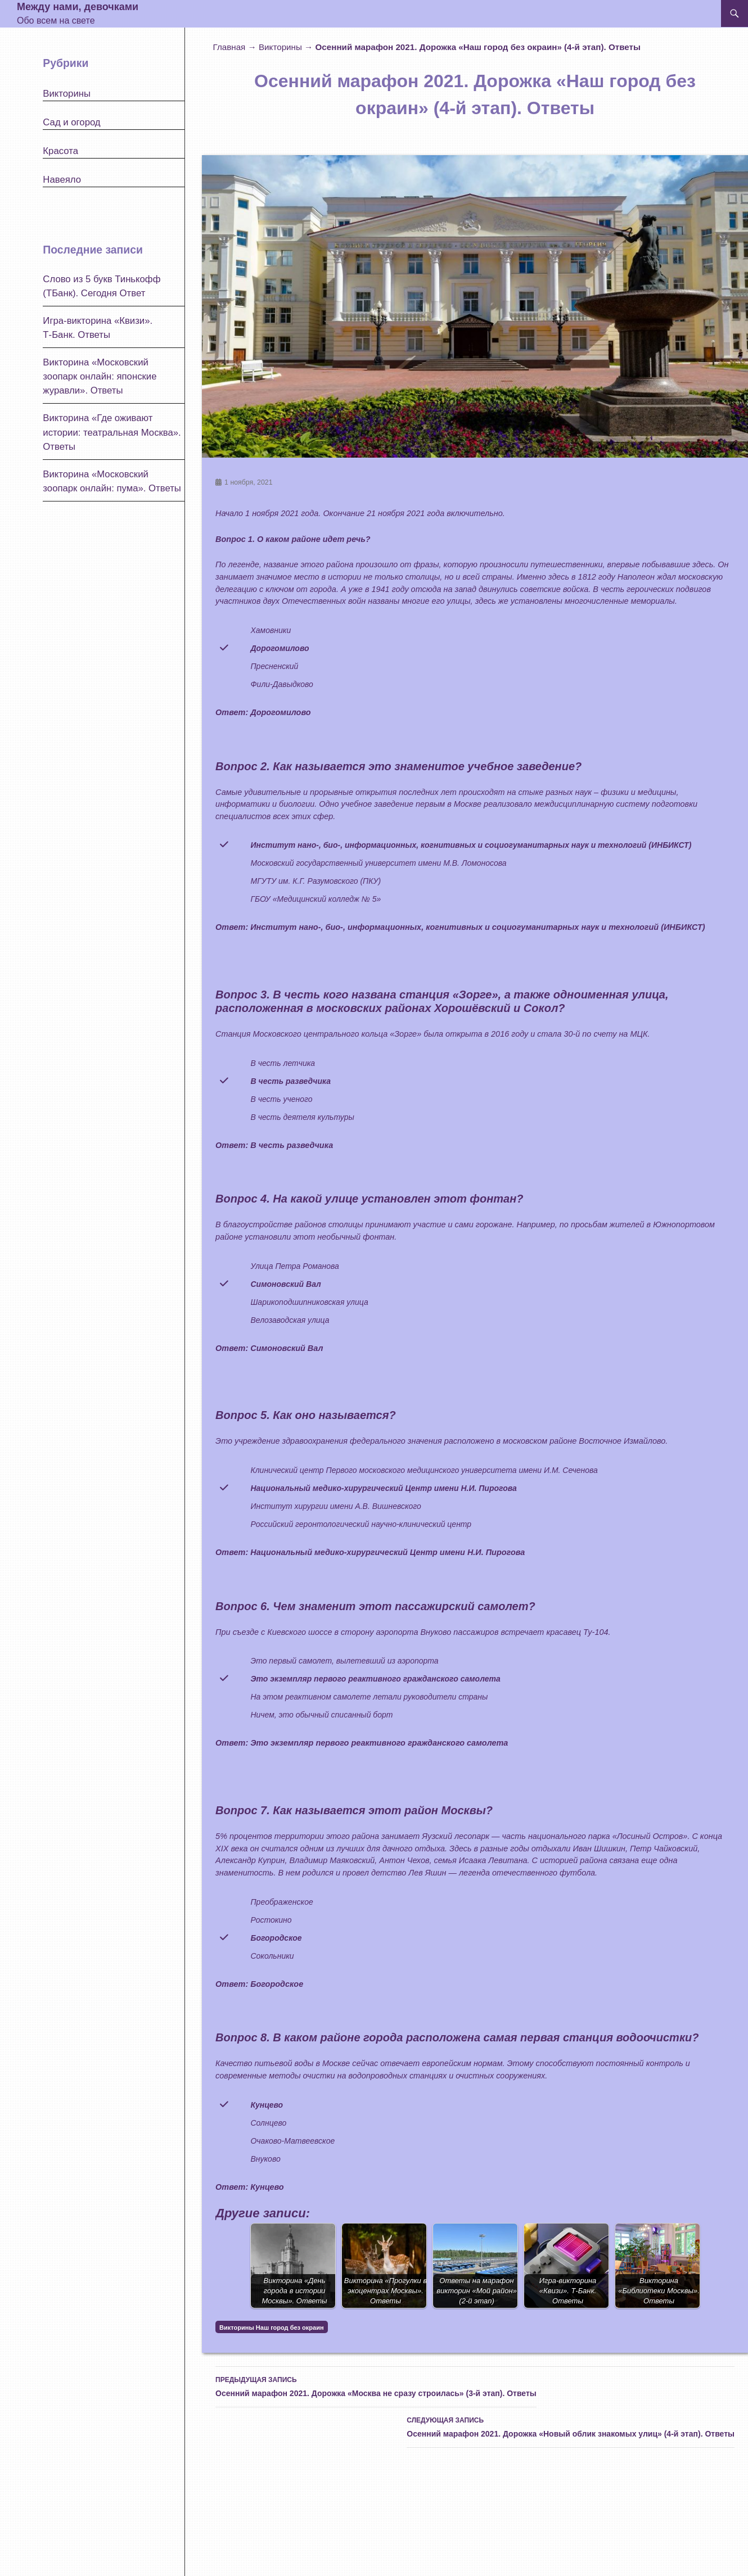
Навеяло (62, 179)
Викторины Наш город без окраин (271, 2327)
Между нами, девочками (77, 6)
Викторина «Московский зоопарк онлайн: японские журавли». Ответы (99, 376)
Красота (60, 151)
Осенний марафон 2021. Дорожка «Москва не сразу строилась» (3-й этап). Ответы (376, 2385)
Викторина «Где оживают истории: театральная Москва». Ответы (112, 432)
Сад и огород (71, 122)
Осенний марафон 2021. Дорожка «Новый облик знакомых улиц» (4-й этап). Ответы (571, 2426)
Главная (229, 47)
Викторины (280, 47)
